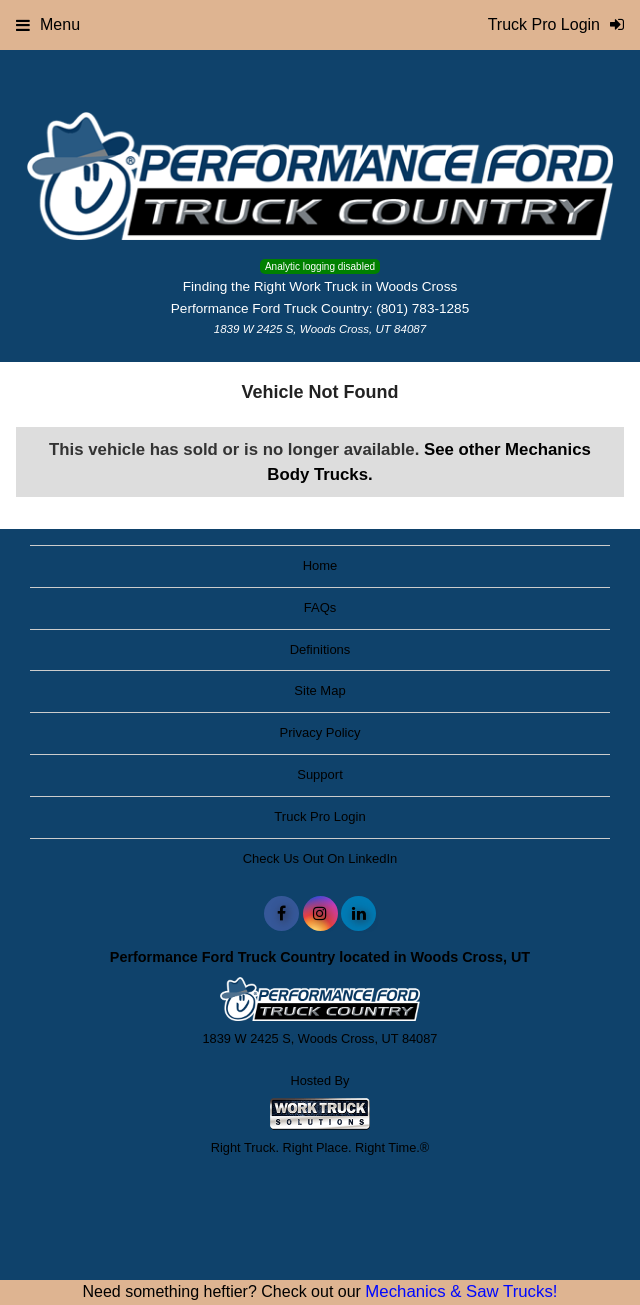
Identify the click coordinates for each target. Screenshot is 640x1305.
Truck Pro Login (319, 816)
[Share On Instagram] (320, 914)
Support (320, 774)
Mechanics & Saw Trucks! (461, 1291)
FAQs (320, 607)
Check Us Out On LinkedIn (320, 858)
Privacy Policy (320, 732)
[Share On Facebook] (281, 914)
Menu (48, 24)
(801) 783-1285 (422, 308)
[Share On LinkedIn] (358, 914)
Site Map (319, 690)
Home (320, 565)
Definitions (320, 649)
